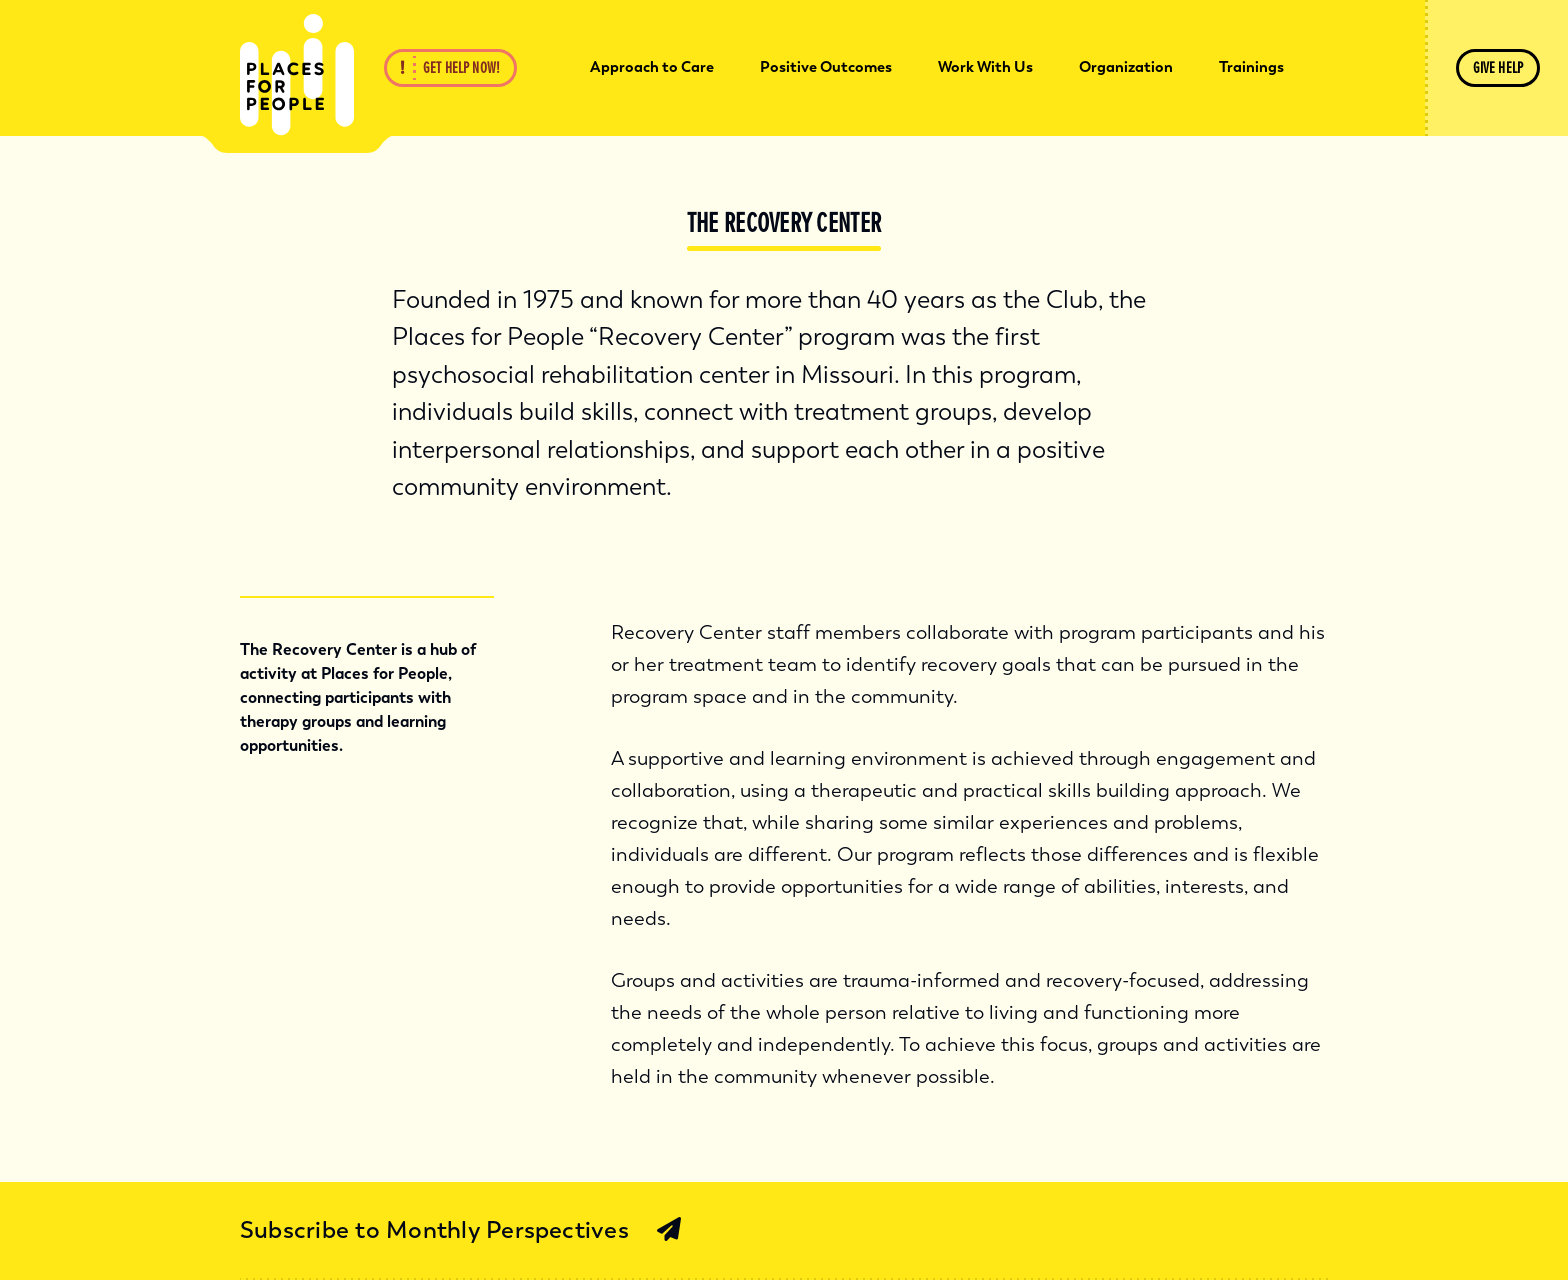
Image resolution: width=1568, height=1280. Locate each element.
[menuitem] (652, 68)
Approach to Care (652, 67)
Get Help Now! (461, 68)
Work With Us (985, 67)
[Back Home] (297, 75)
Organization (1126, 67)
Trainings (1251, 67)
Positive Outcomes (826, 67)
